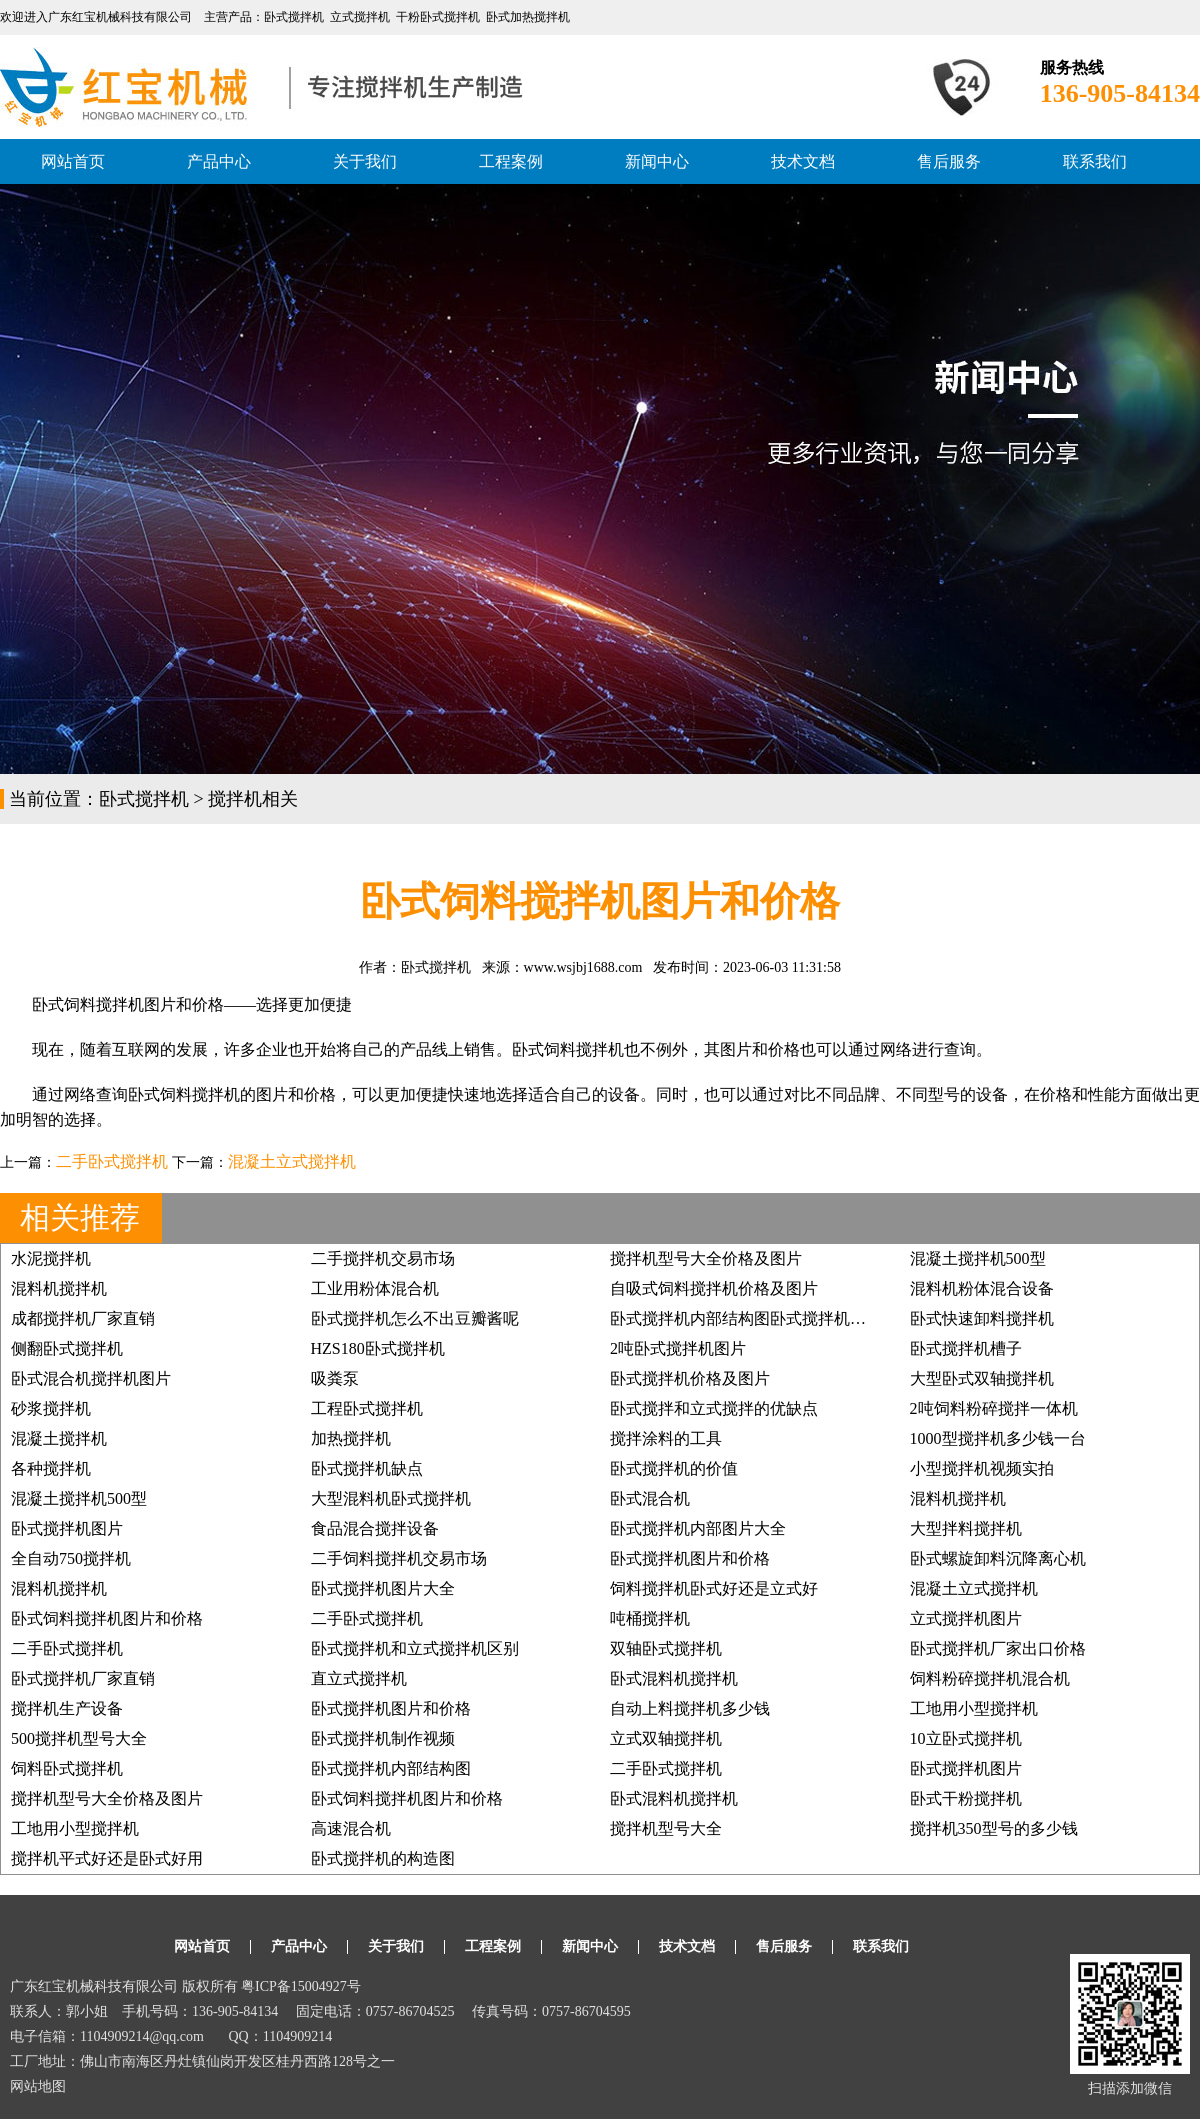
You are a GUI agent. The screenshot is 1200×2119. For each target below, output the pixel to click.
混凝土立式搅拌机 (292, 1161)
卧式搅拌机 (144, 799)
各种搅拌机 (51, 1468)
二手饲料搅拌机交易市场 (399, 1558)
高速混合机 (351, 1828)
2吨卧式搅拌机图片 (678, 1348)
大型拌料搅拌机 (966, 1528)
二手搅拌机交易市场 (383, 1258)
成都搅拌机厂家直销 (83, 1318)
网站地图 (38, 2086)
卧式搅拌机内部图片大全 (698, 1528)
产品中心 (219, 161)
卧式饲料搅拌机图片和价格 (107, 1618)
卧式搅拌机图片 (67, 1528)
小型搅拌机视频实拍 (982, 1468)
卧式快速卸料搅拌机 (982, 1318)
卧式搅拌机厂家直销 (83, 1678)
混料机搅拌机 (59, 1288)
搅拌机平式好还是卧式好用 (107, 1858)
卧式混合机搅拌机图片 (91, 1378)
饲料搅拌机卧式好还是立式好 (714, 1588)
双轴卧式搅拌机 (666, 1648)
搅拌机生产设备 (67, 1708)
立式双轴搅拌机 (666, 1738)
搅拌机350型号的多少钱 (994, 1828)
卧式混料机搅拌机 (674, 1678)
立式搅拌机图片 (966, 1618)
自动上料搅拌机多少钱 (690, 1708)
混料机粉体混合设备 (982, 1288)
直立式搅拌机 (359, 1678)
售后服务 (949, 161)
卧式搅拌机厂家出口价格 (998, 1648)
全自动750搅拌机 (71, 1558)
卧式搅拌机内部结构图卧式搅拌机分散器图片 (770, 1318)
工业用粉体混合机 (375, 1288)
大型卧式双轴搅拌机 (982, 1378)
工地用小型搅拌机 (974, 1708)
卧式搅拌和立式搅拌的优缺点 (714, 1408)
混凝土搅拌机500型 (978, 1258)
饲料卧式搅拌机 (67, 1768)
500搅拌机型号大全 (79, 1738)
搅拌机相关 (253, 799)
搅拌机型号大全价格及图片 (706, 1258)
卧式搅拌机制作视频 (383, 1738)
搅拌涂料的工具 (666, 1438)
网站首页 (73, 161)
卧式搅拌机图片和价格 (690, 1558)
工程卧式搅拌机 (367, 1408)
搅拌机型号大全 (666, 1828)
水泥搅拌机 (51, 1258)
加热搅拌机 (351, 1438)
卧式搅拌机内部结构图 (391, 1768)
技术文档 (803, 161)
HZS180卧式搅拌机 (378, 1348)
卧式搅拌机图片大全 (383, 1588)
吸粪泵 (335, 1378)
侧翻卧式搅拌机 (67, 1348)
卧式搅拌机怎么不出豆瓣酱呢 (415, 1318)
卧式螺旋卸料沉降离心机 (998, 1558)
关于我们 (365, 161)
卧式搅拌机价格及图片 (690, 1378)
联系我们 (1095, 161)
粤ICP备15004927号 (301, 1986)
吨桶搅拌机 (650, 1618)
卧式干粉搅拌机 (966, 1798)
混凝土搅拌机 (59, 1438)
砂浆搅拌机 (51, 1408)
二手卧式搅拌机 (112, 1161)
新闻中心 (657, 161)
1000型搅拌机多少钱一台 (998, 1438)
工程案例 (511, 161)
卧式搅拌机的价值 (674, 1468)
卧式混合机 (650, 1498)
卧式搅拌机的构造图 (383, 1858)
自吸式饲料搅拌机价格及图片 (714, 1288)
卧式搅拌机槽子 (966, 1348)
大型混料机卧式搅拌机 (391, 1498)
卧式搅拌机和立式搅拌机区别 (415, 1648)
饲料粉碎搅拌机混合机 (990, 1678)
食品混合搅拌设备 (375, 1528)
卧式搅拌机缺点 (367, 1468)
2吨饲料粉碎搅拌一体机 (994, 1408)
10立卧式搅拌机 (966, 1738)
